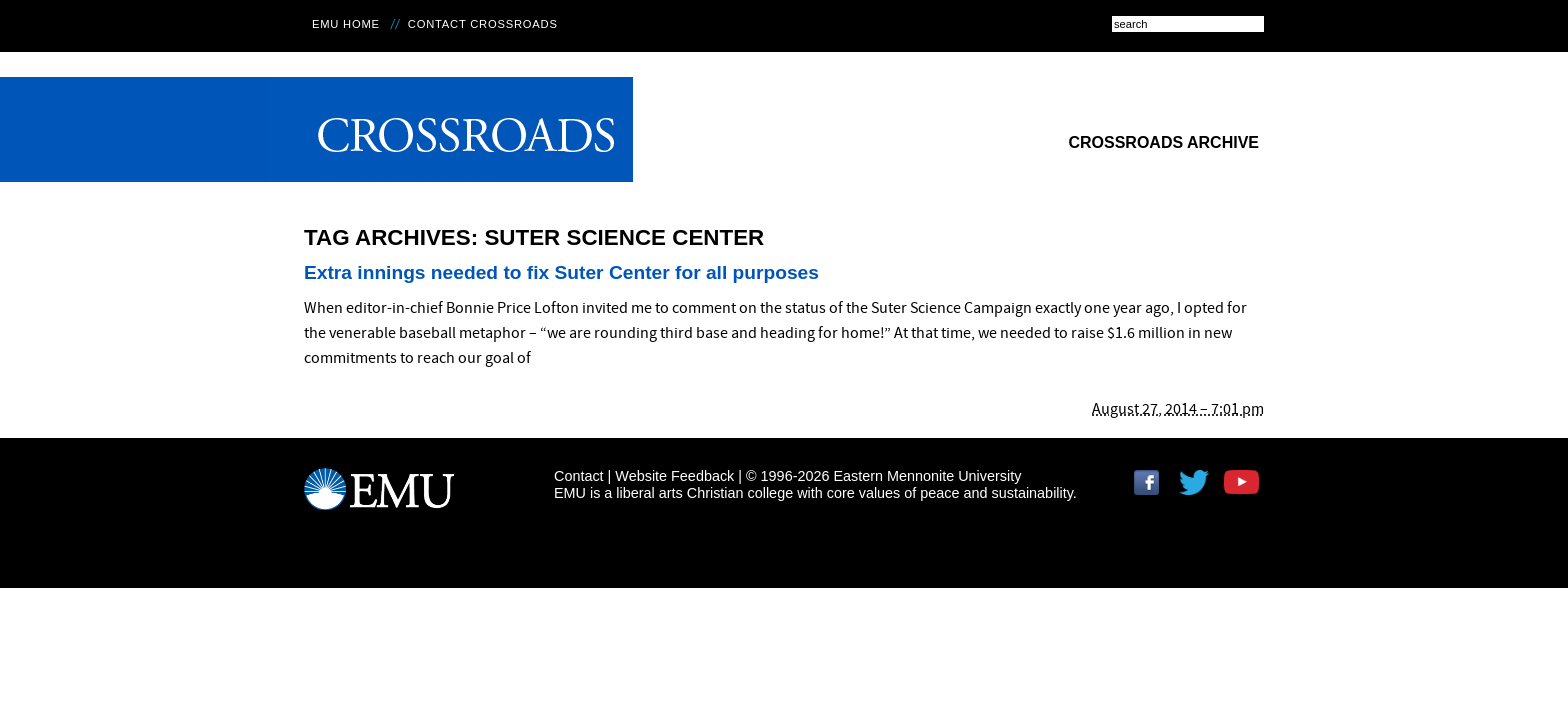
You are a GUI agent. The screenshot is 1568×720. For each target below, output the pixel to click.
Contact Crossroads (483, 24)
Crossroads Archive (1163, 142)
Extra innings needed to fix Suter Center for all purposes (561, 272)
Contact (579, 476)
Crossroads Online (450, 129)
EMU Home (346, 24)
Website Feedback (674, 476)
